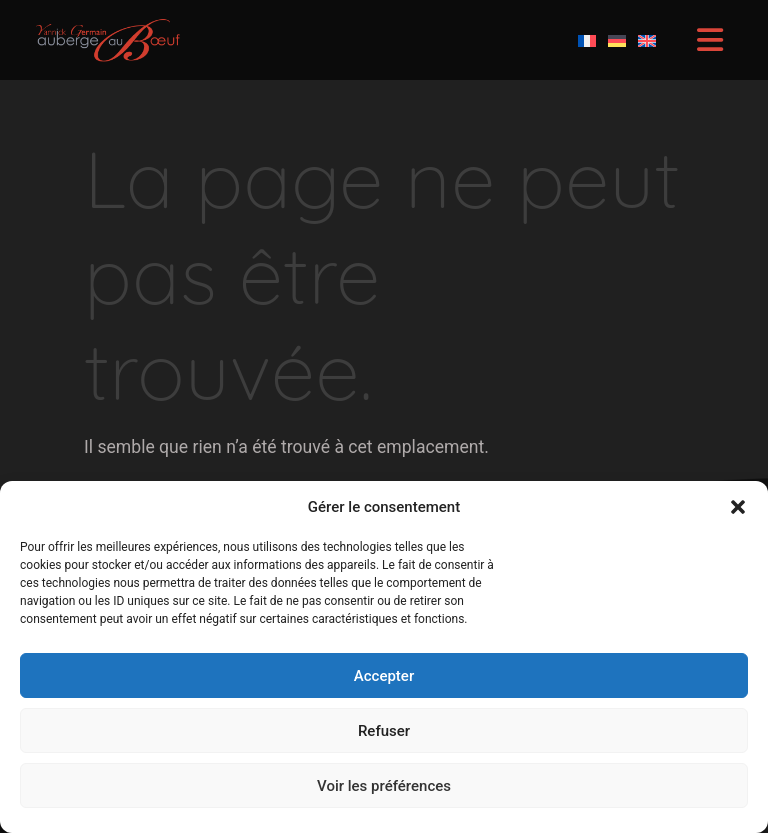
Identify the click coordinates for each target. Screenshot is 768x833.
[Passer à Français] (587, 40)
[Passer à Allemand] (617, 40)
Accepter (384, 676)
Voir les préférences (384, 786)
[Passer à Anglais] (647, 40)
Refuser (384, 731)
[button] (738, 507)
